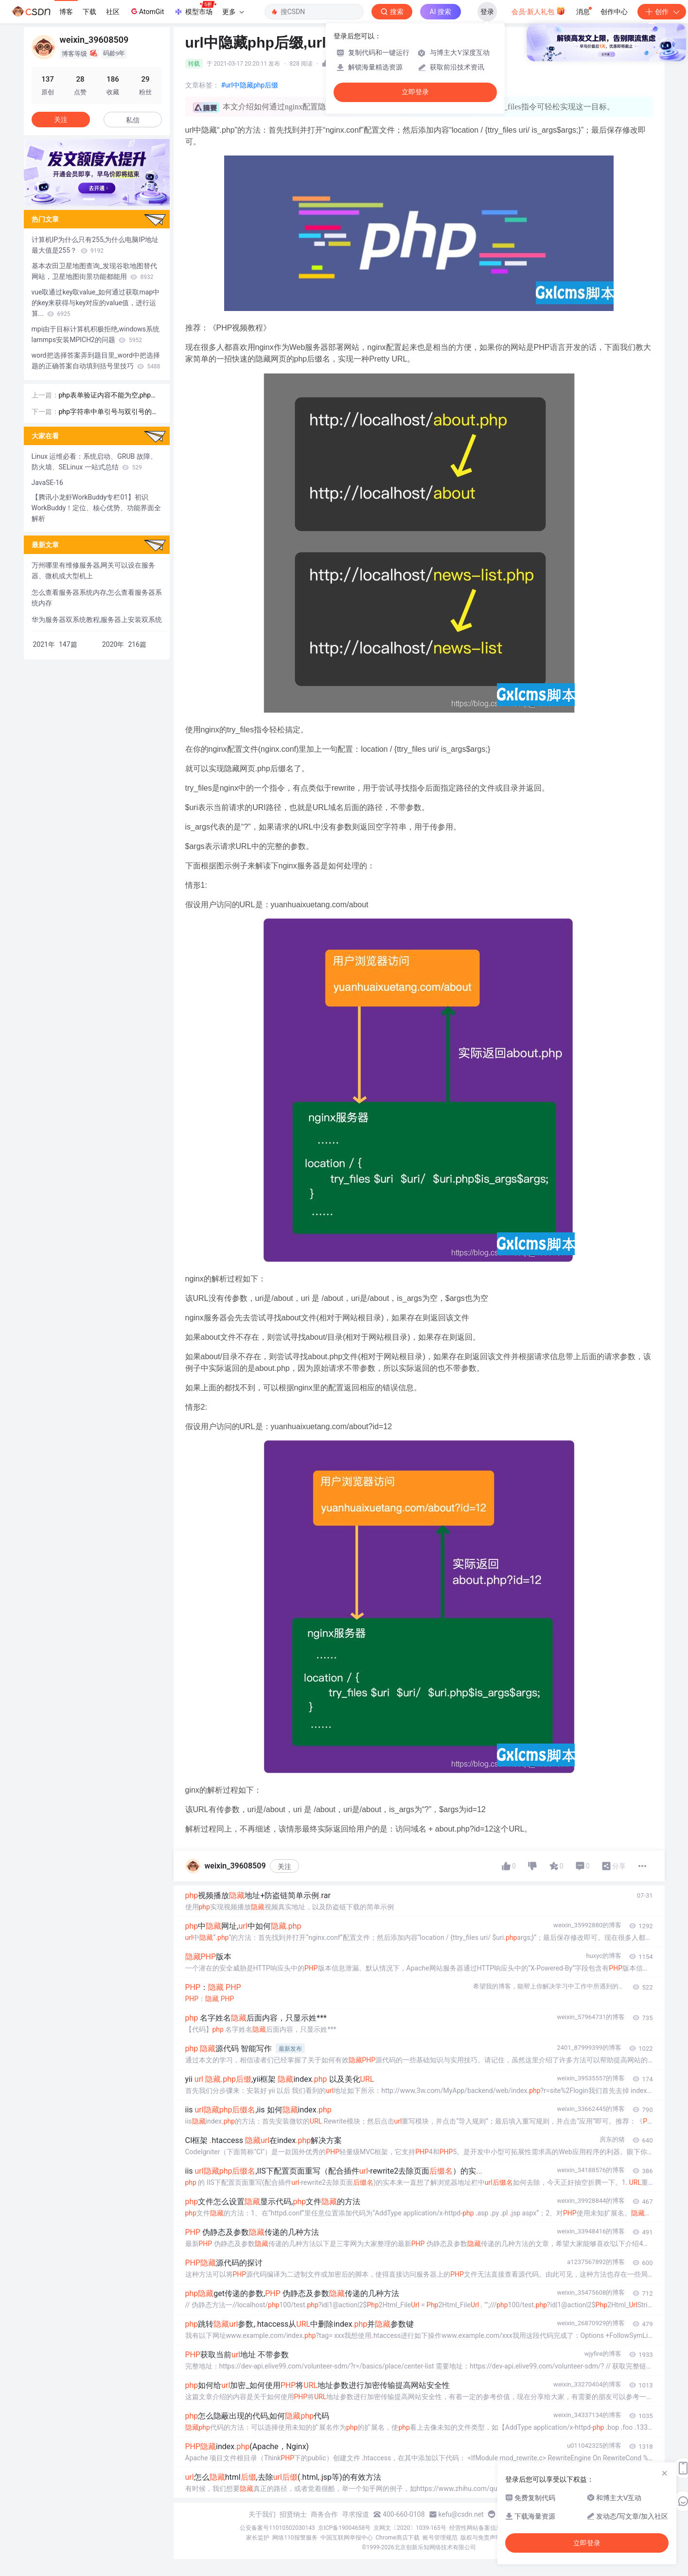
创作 (662, 12)
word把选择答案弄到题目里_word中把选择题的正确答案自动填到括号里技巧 (96, 360)
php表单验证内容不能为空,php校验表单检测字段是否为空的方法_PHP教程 (110, 395)
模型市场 (195, 9)
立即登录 (415, 92)
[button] (89, 199)
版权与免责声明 (480, 2537)
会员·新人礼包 (538, 11)
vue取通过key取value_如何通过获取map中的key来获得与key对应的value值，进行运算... (96, 302)
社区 (113, 12)
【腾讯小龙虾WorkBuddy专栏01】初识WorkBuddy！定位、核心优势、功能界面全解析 (96, 507)
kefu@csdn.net (461, 2514)
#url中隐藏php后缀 (250, 85)
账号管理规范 (440, 2537)
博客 (66, 12)
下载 (89, 12)
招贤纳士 (293, 2514)
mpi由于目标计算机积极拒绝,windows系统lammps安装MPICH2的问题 (96, 334)
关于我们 (262, 2514)
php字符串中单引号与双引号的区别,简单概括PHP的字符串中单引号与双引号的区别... (109, 412)
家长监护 (257, 2537)
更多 (233, 12)
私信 (133, 120)
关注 (284, 1866)
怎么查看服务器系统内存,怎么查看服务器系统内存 (97, 597)
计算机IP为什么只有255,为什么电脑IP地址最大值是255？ (95, 245)
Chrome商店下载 (398, 2537)
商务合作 (324, 2514)
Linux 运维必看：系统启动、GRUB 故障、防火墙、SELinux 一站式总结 (94, 461)
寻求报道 (355, 2514)
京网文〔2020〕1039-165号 (409, 2527)
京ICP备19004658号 (344, 2527)
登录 (487, 12)
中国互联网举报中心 (346, 2537)
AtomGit (146, 11)
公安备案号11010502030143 (277, 2527)
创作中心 (614, 12)
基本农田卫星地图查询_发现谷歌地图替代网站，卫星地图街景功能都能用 (94, 271)
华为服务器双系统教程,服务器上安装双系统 (97, 619)
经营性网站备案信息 (475, 2527)
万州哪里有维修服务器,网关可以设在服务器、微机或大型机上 (94, 570)
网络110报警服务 (294, 2537)
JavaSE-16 (47, 482)
